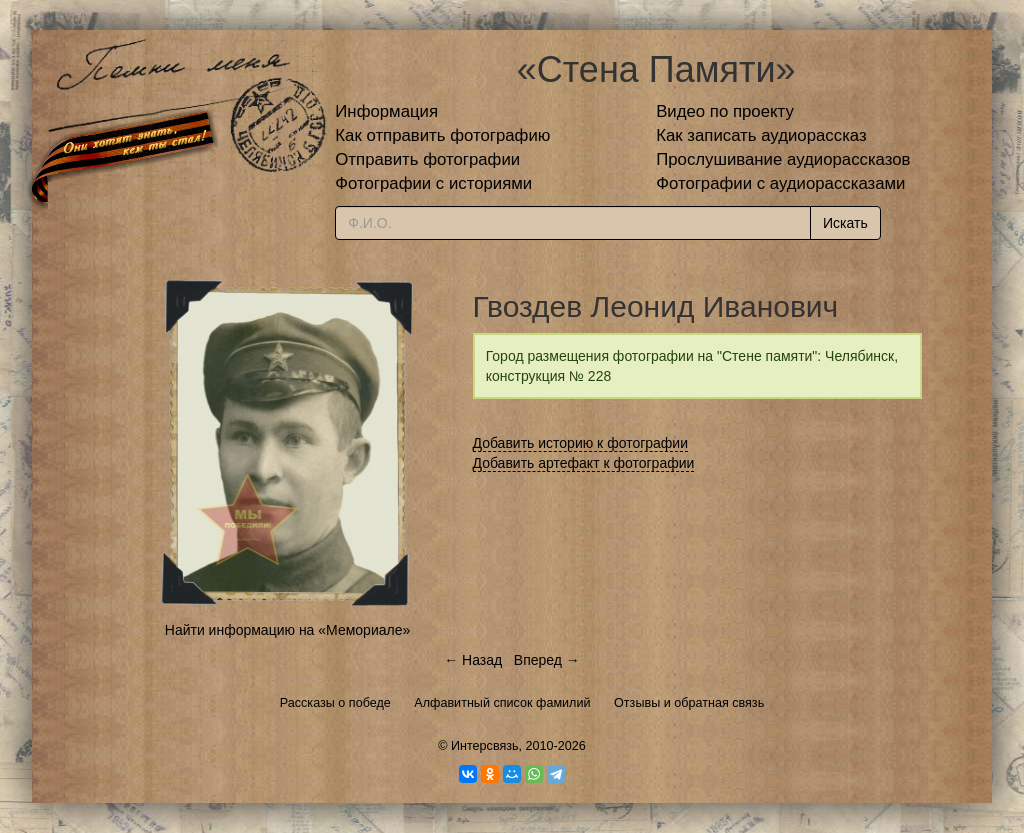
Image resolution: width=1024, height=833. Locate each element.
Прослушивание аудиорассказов (783, 159)
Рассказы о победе (335, 703)
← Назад (473, 660)
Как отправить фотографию (442, 135)
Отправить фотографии (427, 159)
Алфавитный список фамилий (502, 703)
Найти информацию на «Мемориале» (287, 630)
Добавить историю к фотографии (581, 443)
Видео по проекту (725, 111)
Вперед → (547, 660)
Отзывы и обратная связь (689, 703)
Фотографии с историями (433, 183)
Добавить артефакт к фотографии (584, 463)
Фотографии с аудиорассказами (780, 183)
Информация (386, 111)
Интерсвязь (485, 746)
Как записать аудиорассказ (761, 135)
